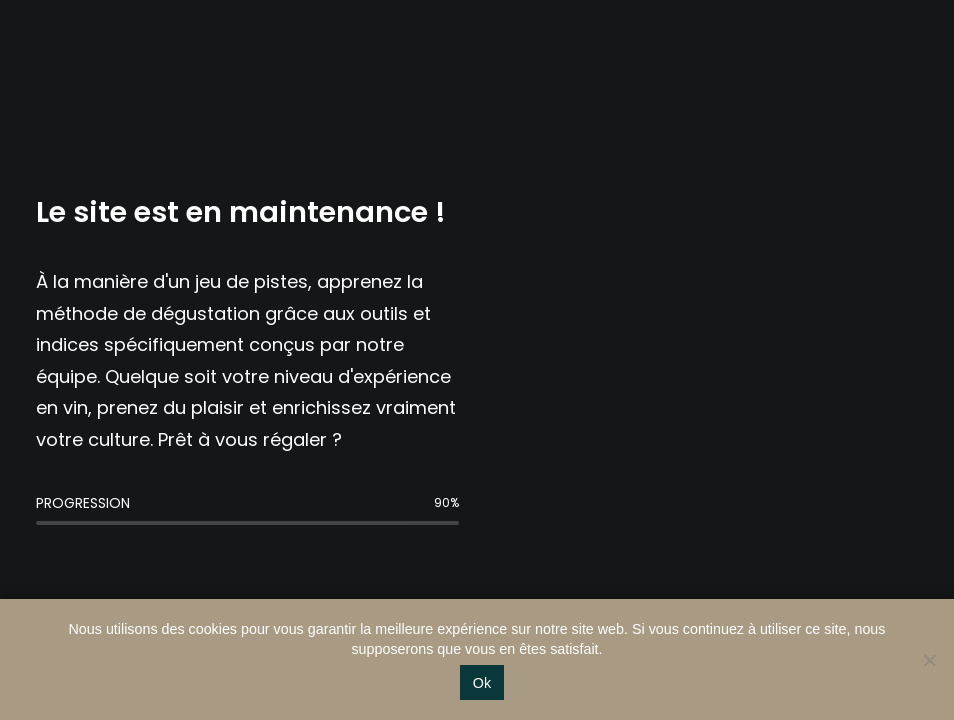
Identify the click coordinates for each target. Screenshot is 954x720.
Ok (482, 683)
